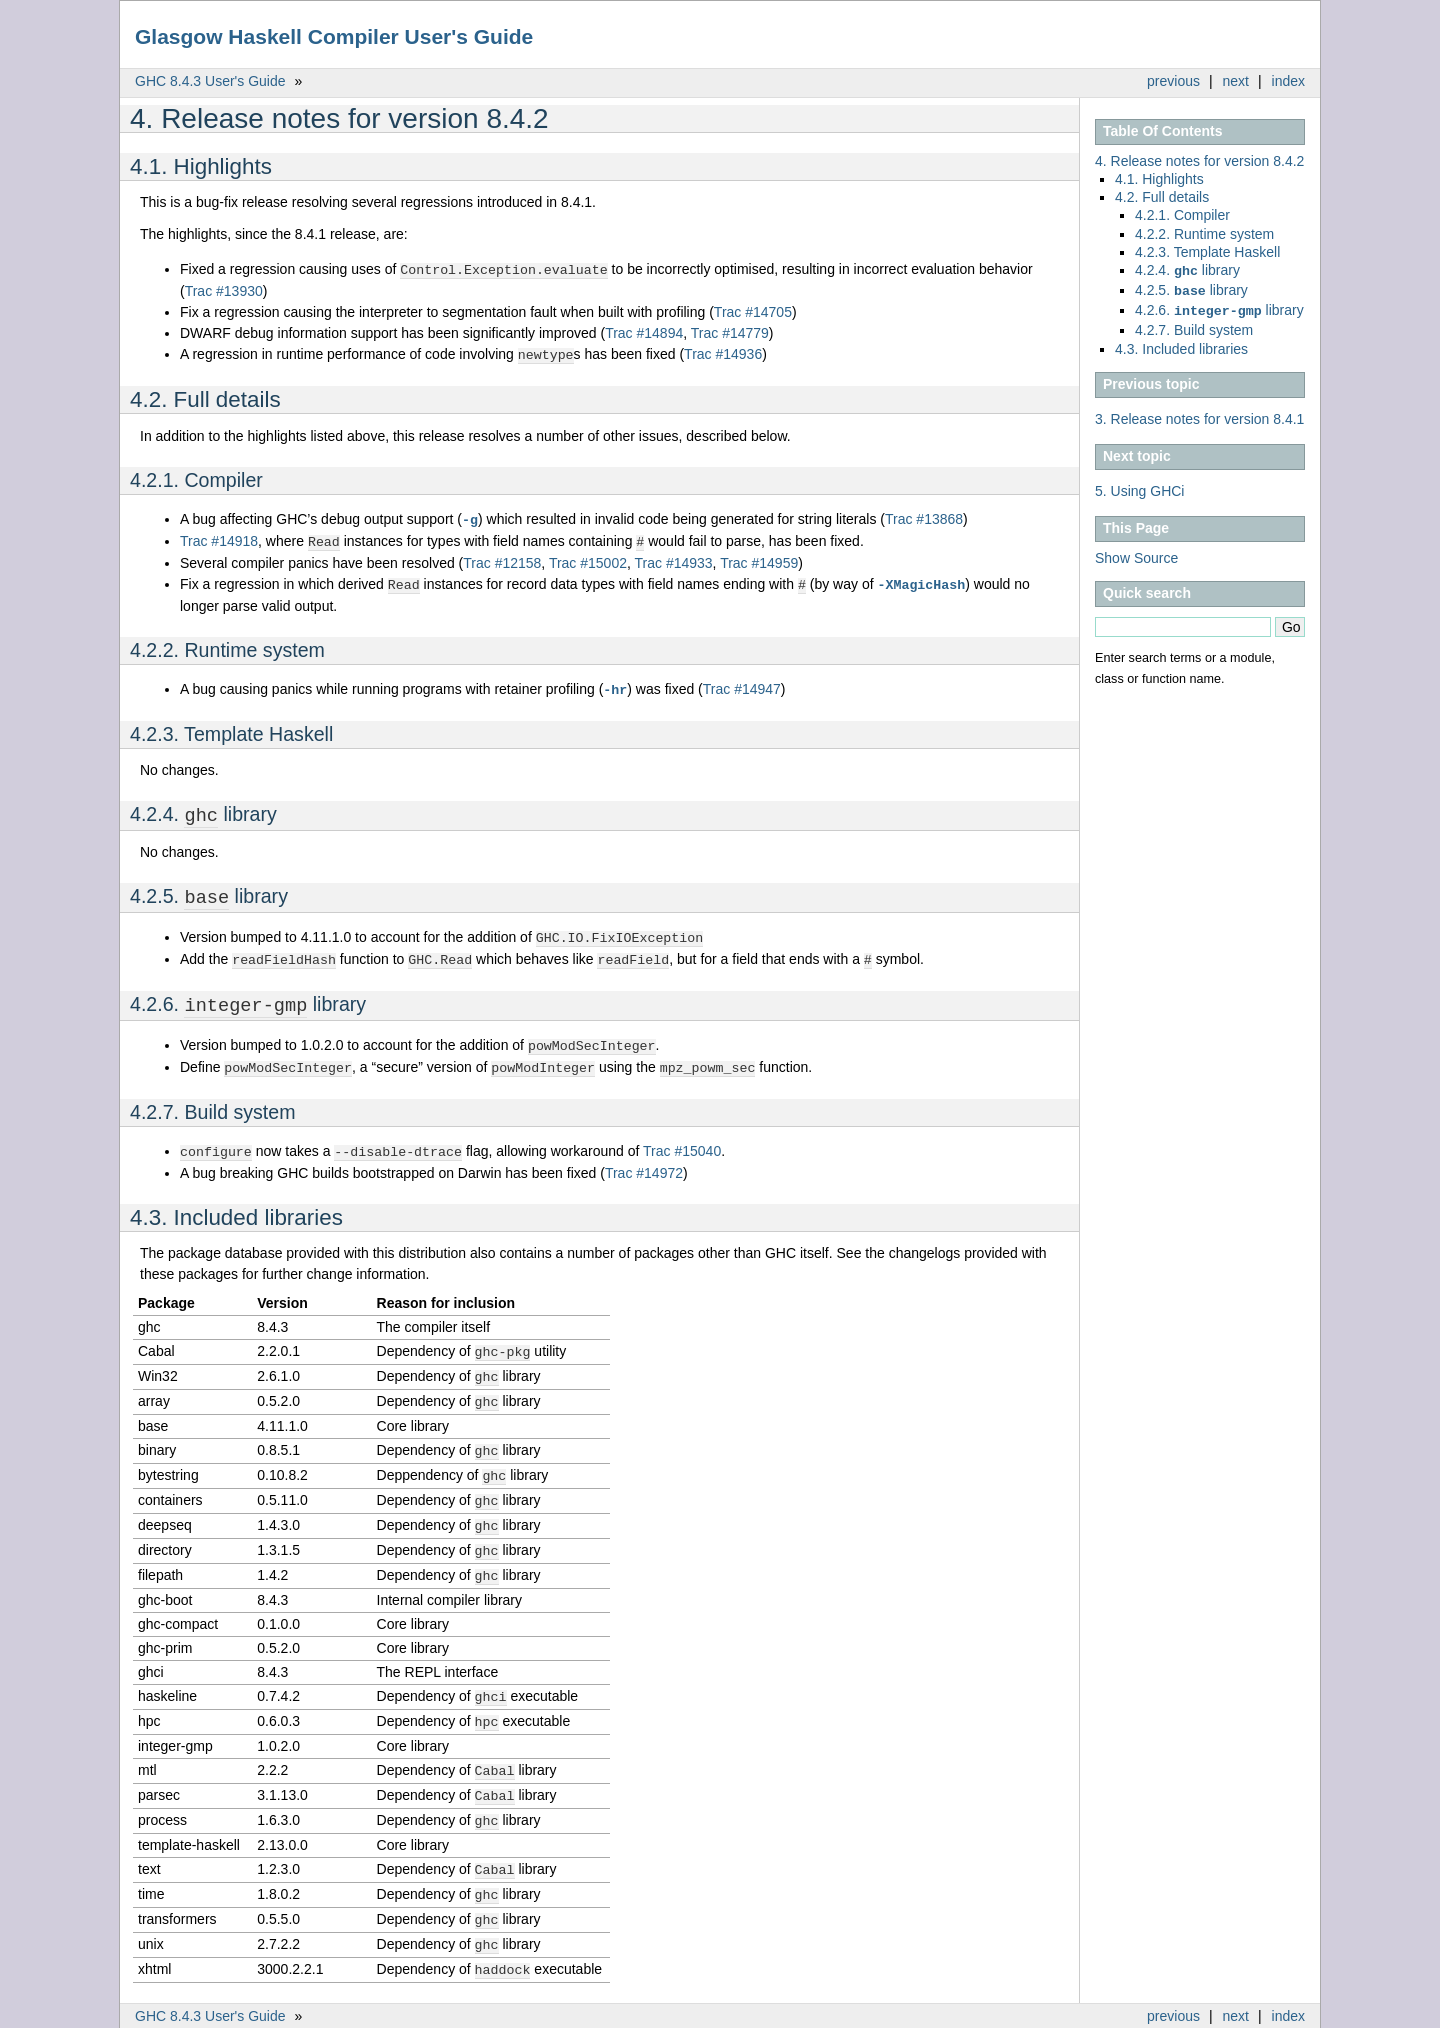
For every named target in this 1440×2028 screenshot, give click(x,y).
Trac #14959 (759, 559)
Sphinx (1264, 2013)
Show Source (1136, 552)
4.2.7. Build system (1194, 324)
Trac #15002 (588, 559)
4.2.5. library (1191, 288)
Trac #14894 (644, 332)
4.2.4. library (1187, 270)
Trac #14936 (723, 353)
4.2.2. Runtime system (1204, 234)
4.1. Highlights (1159, 179)
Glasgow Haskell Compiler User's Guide (334, 36)
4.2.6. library (1219, 306)
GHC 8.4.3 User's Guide (210, 81)
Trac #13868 (924, 517)
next (1236, 81)
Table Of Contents (1163, 131)
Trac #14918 (219, 538)
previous (1173, 81)
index (1288, 81)
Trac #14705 (753, 311)
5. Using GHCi (1139, 485)
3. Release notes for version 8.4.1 (1199, 413)
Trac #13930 (224, 290)
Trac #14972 (644, 1159)
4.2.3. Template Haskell (1207, 252)
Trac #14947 (742, 684)
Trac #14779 (730, 332)
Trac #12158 (502, 559)
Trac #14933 (674, 559)
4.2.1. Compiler (1182, 215)
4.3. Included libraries (1181, 343)
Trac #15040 (682, 1138)
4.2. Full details (1162, 197)
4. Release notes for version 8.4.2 (1199, 161)
